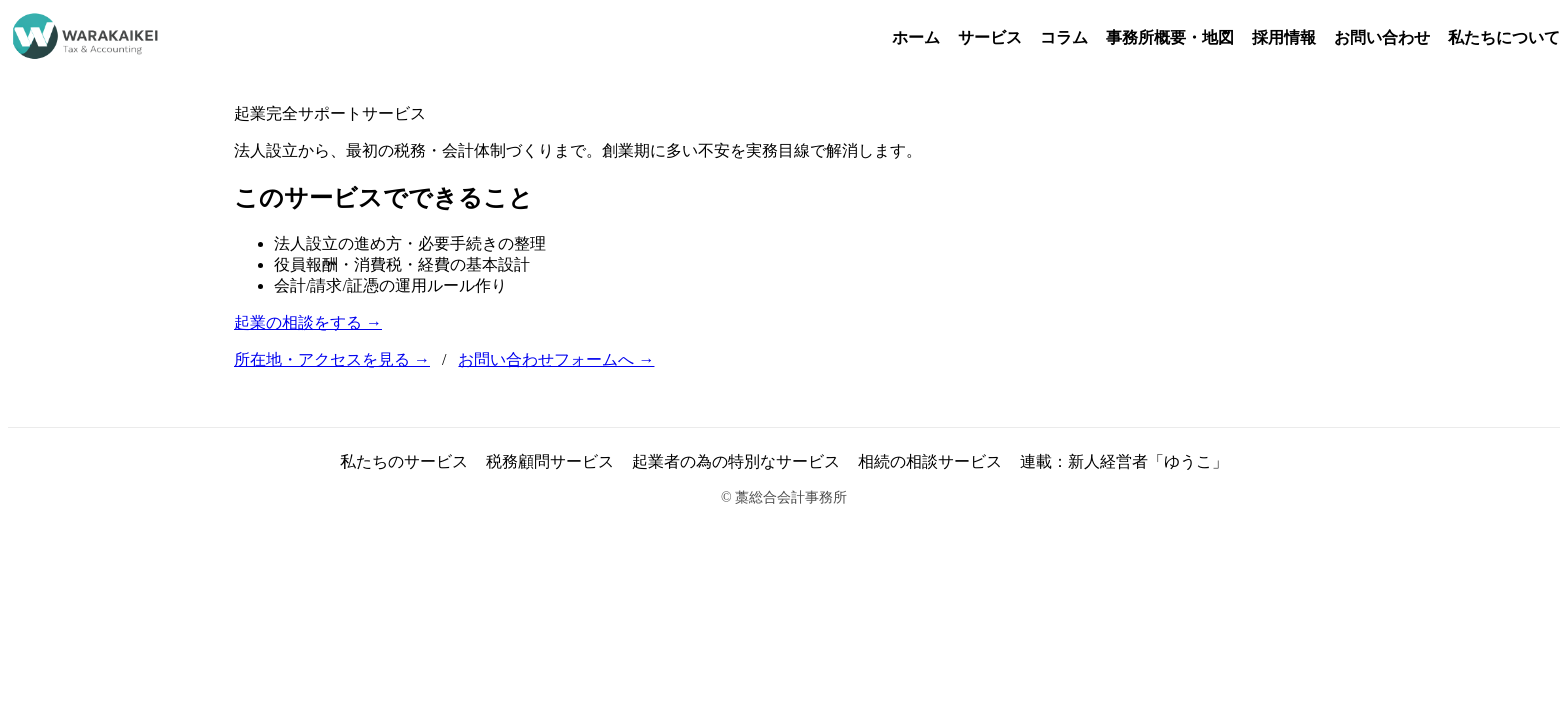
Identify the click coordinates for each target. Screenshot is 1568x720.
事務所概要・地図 (1170, 37)
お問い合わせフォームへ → (556, 359)
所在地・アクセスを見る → (332, 359)
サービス (990, 37)
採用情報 (1284, 37)
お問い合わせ (1382, 37)
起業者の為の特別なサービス (736, 461)
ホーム (916, 37)
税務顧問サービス (550, 461)
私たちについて (1504, 37)
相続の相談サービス (930, 461)
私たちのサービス (404, 461)
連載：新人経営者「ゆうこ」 (1124, 461)
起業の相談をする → (308, 322)
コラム (1064, 37)
